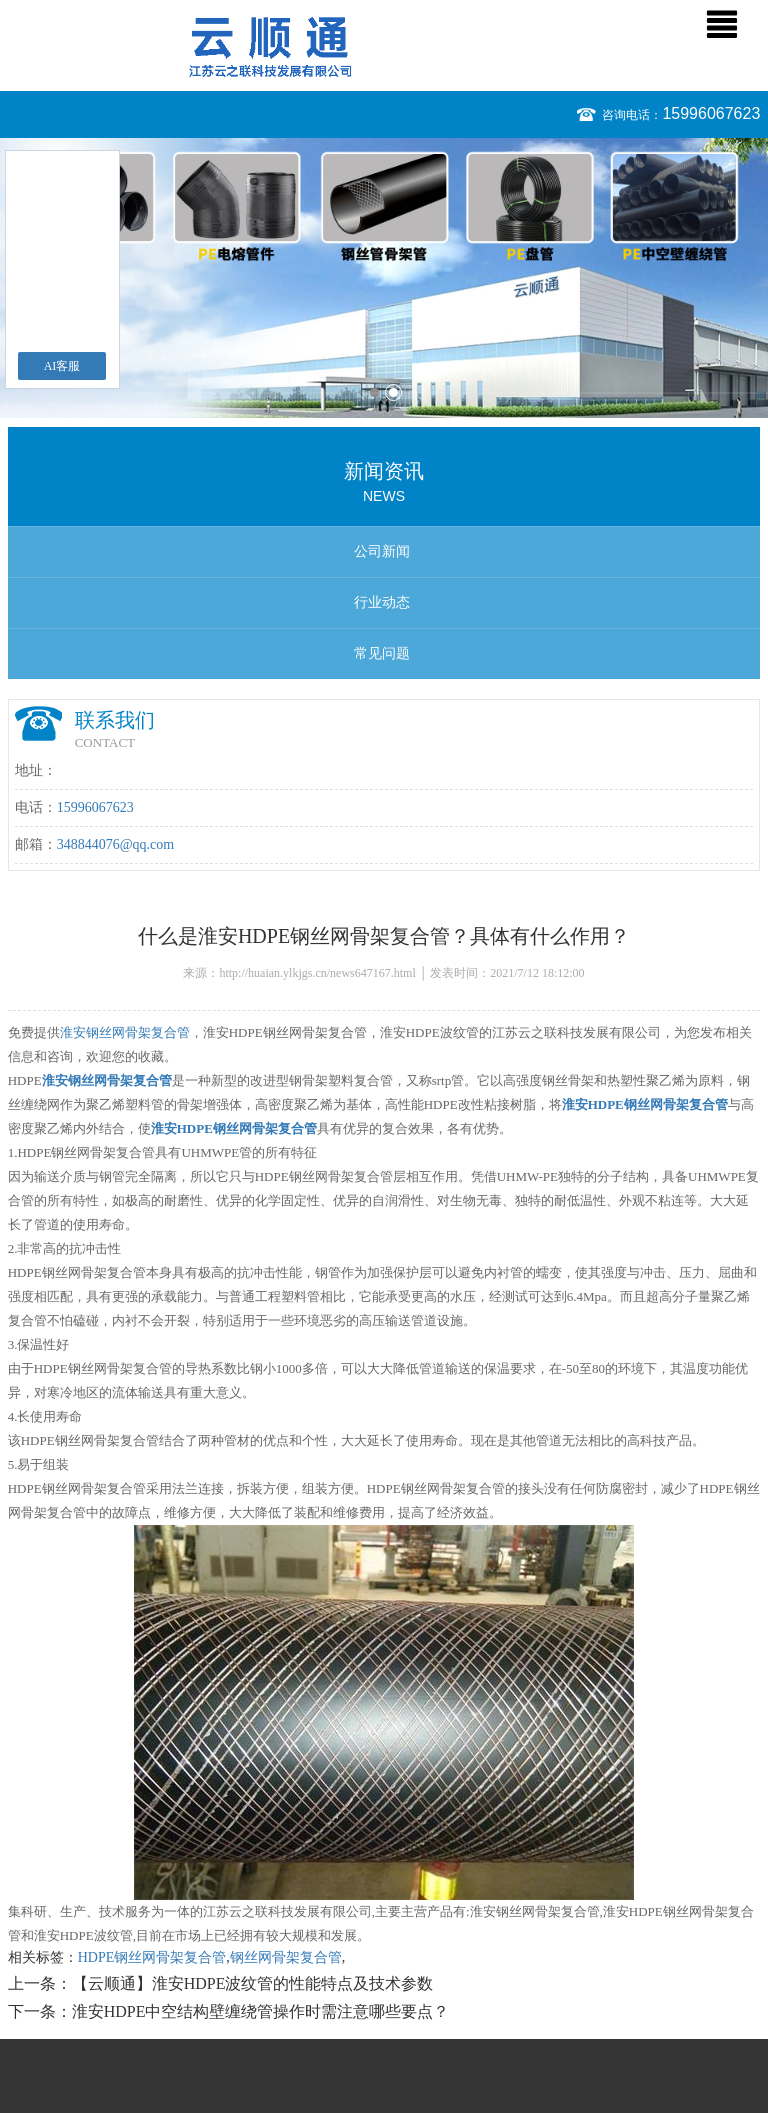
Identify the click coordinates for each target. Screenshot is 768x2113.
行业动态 (382, 602)
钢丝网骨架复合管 (286, 1957)
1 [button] (374, 392)
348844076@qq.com (116, 844)
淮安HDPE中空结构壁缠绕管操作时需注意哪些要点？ (261, 2011)
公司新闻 (382, 551)
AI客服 (62, 366)
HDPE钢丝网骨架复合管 (152, 1957)
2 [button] (393, 392)
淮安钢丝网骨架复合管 (125, 1032)
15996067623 (711, 113)
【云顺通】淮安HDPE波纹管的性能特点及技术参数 (253, 1983)
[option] (384, 278)
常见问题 (382, 653)
